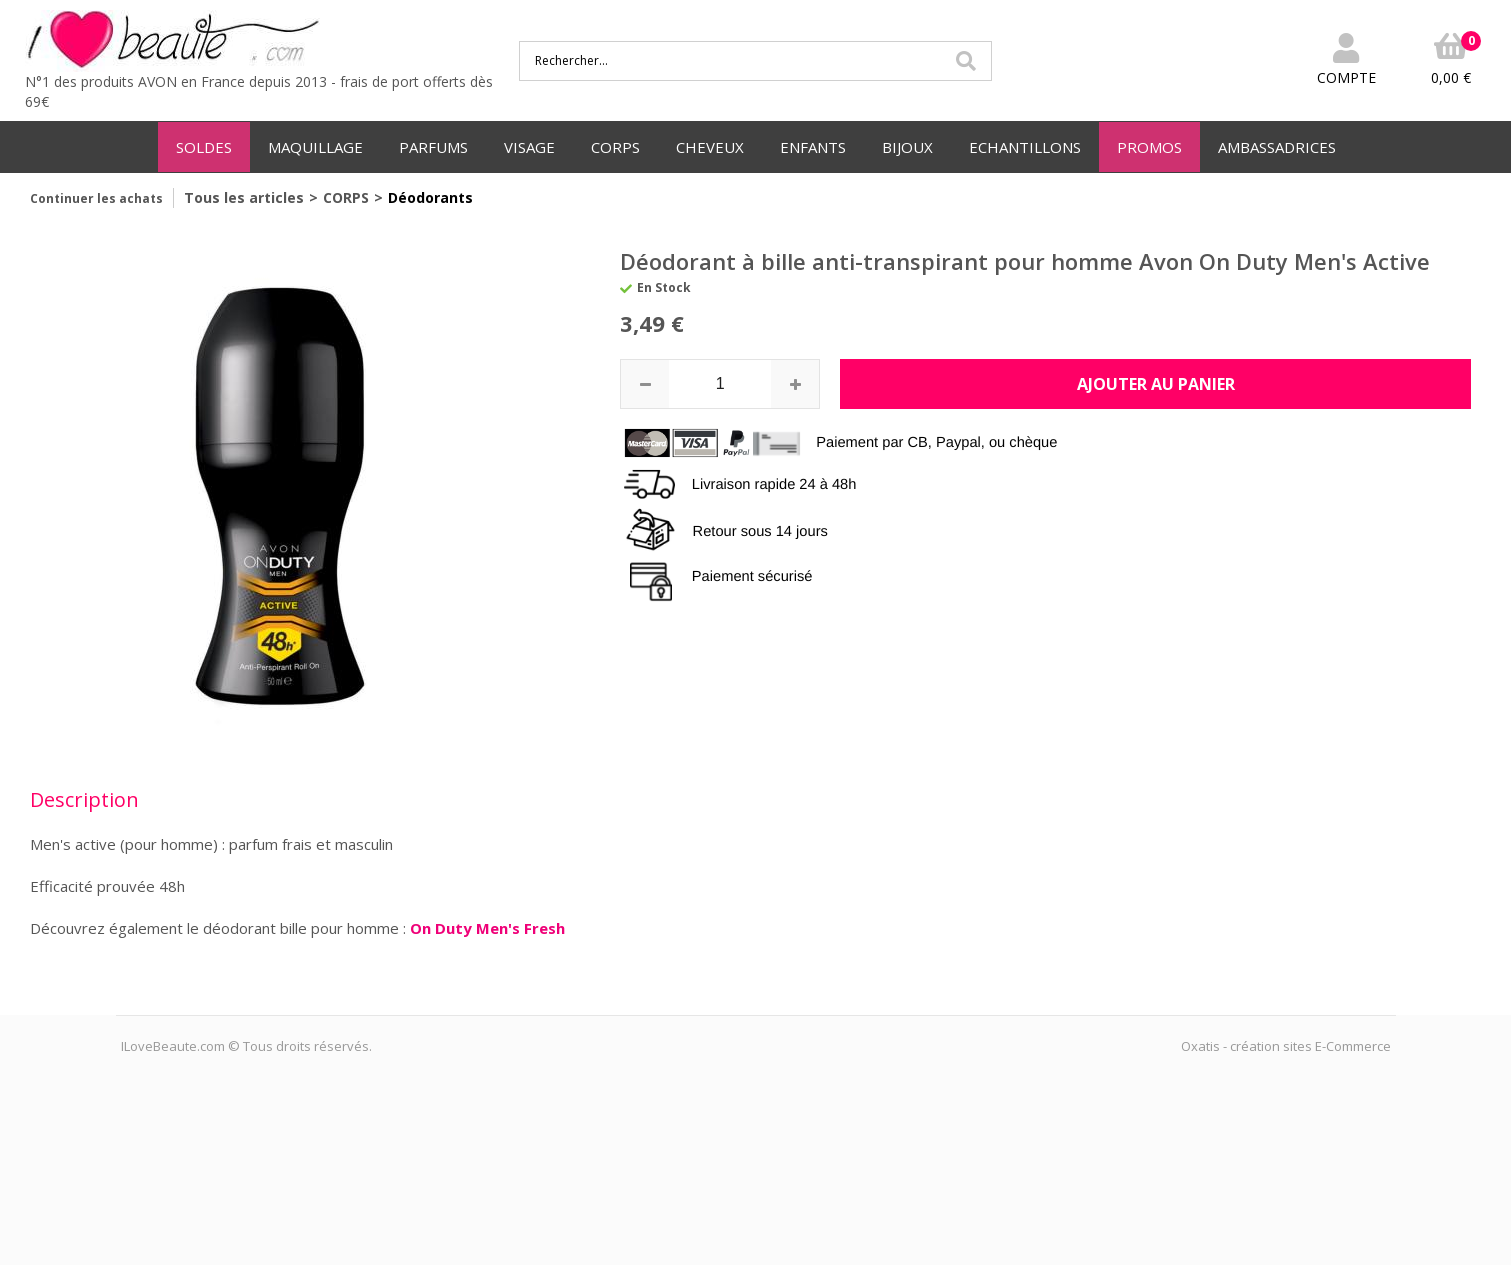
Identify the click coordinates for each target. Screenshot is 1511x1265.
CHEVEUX (710, 147)
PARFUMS (433, 147)
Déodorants (430, 197)
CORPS (615, 147)
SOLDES (204, 147)
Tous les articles (244, 197)
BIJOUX (907, 147)
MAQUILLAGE (315, 147)
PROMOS (1149, 147)
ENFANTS (813, 147)
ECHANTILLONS (1025, 147)
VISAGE (529, 147)
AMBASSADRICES (1277, 147)
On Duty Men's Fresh (487, 928)
